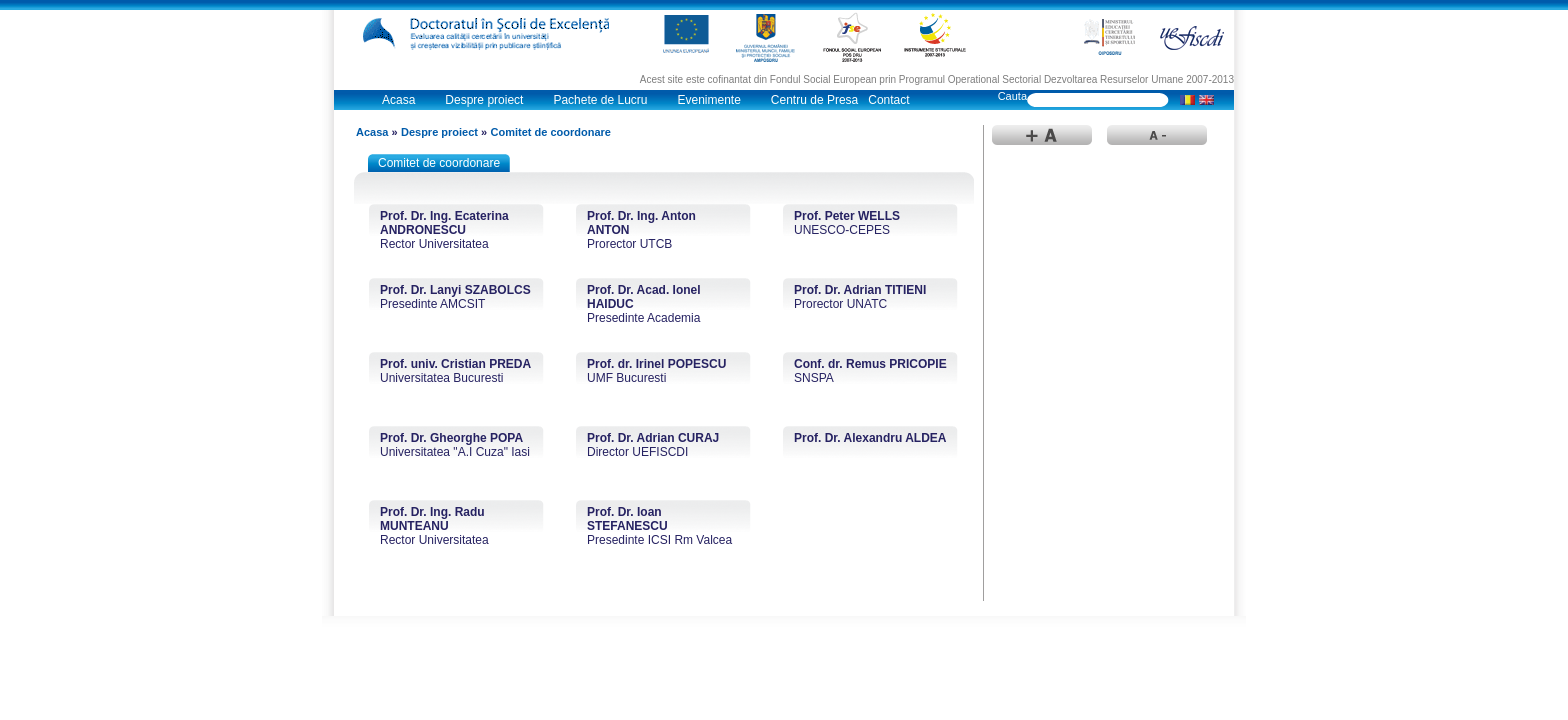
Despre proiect (484, 100)
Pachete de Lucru (600, 100)
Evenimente (708, 100)
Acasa (398, 100)
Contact (888, 100)
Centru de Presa (814, 100)
